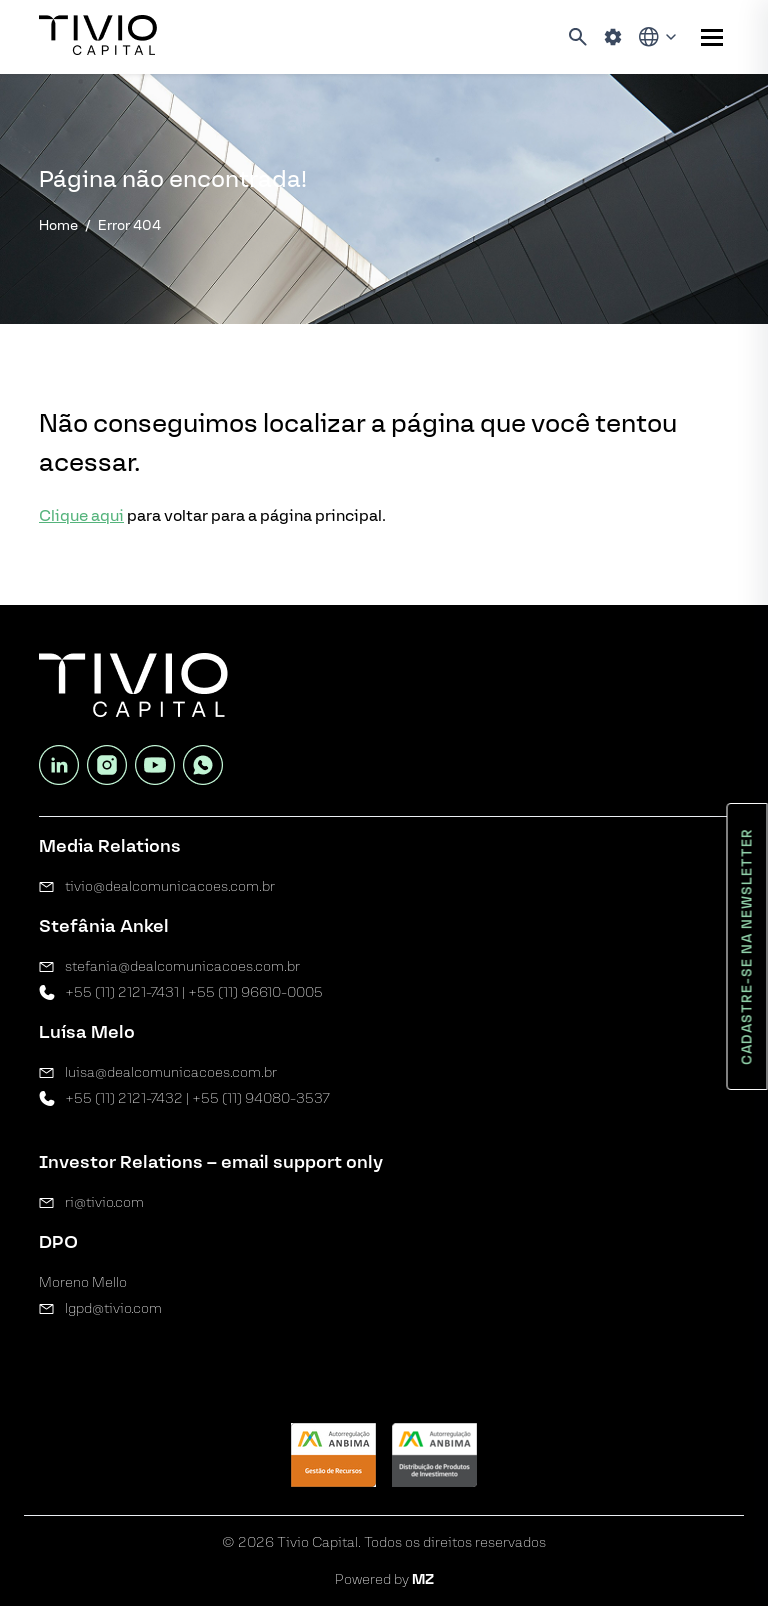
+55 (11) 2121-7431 (122, 992)
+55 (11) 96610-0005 (255, 992)
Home (58, 225)
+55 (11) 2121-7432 (124, 1098)
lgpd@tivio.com (113, 1308)
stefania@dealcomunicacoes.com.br (182, 966)
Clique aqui (81, 515)
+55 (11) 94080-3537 (261, 1098)
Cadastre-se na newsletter (747, 946)
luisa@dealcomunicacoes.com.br (171, 1072)
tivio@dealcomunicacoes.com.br (170, 886)
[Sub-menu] (712, 37)
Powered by (384, 1579)
